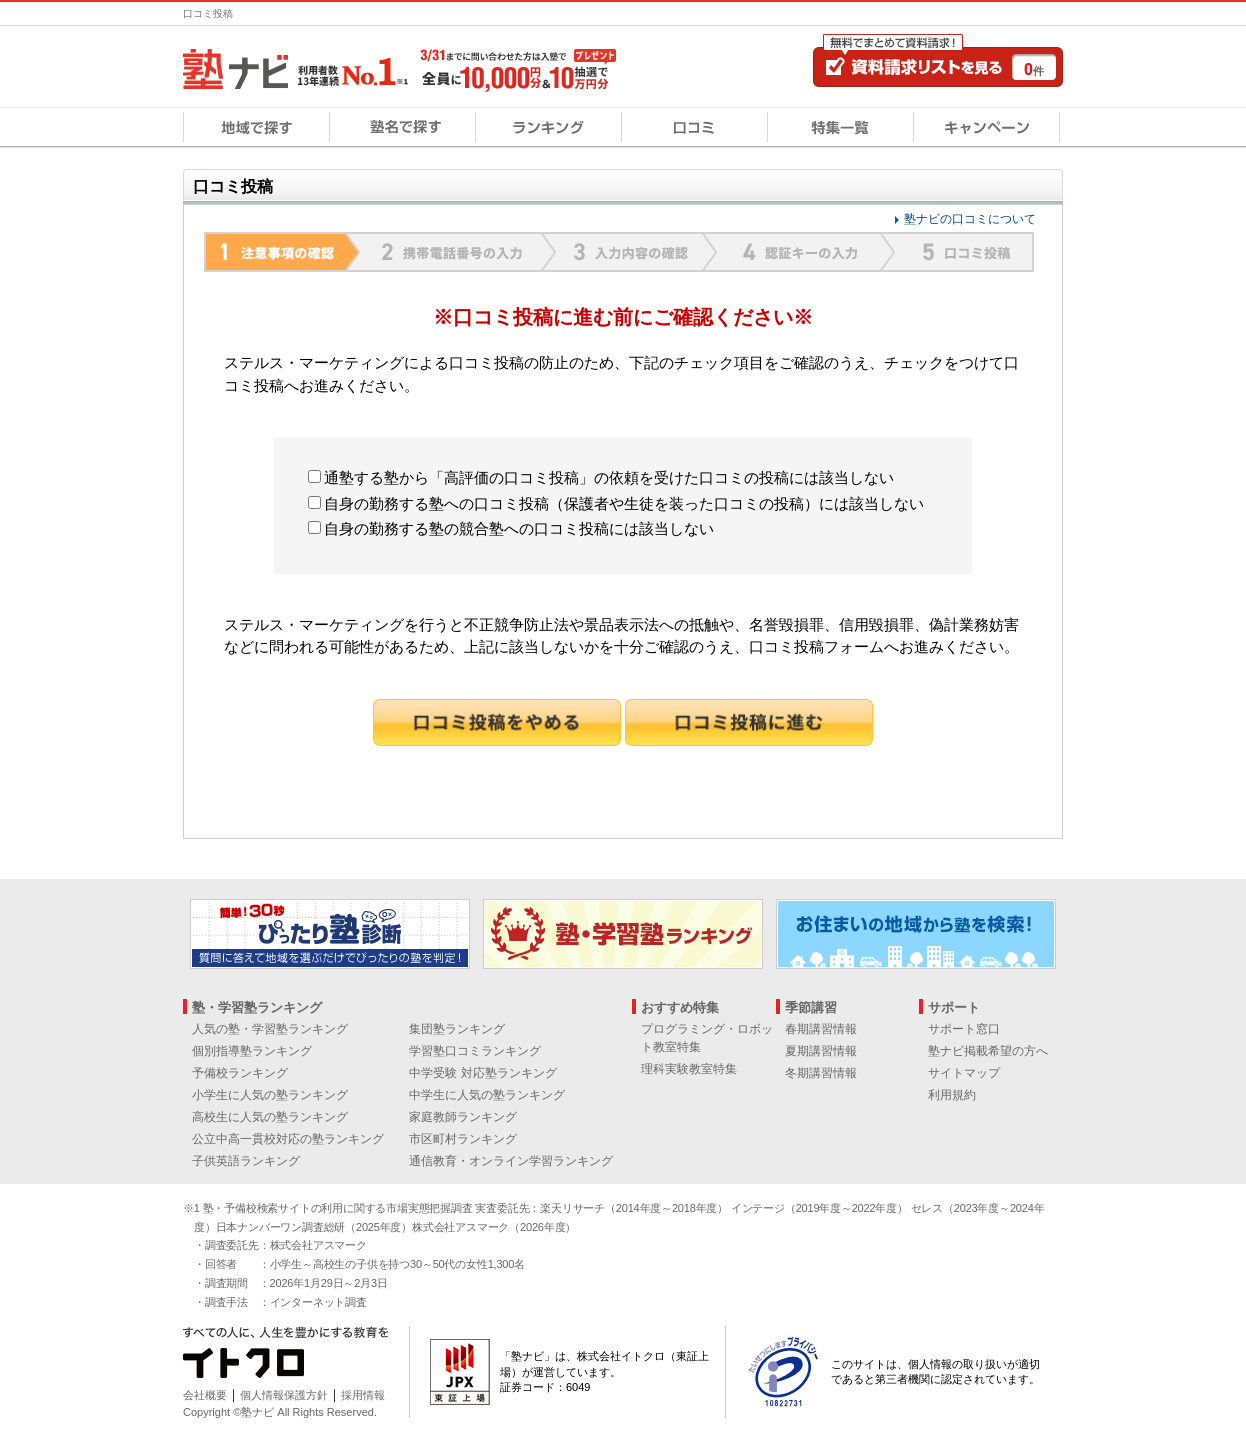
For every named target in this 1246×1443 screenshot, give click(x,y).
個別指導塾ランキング (252, 1051)
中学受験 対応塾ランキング (482, 1073)
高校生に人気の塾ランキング (270, 1117)
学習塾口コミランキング (475, 1051)
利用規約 (952, 1095)
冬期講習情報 (821, 1073)
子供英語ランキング (246, 1161)
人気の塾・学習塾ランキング (270, 1029)
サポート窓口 (964, 1029)
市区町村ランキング (463, 1139)
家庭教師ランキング (463, 1117)
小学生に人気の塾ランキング (270, 1095)
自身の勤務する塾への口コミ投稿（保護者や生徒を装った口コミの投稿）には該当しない (616, 503)
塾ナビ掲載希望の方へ (988, 1051)
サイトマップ (964, 1073)
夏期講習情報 (821, 1051)
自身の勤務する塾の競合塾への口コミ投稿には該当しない (511, 528)
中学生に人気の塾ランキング (487, 1095)
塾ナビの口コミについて (970, 219)
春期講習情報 (821, 1029)
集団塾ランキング (457, 1029)
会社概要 (205, 1395)
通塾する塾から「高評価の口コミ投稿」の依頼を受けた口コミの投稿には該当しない (601, 477)
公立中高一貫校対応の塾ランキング (288, 1139)
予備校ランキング (240, 1073)
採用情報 (363, 1395)
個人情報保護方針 (284, 1395)
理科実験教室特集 (689, 1069)
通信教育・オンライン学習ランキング (511, 1161)
